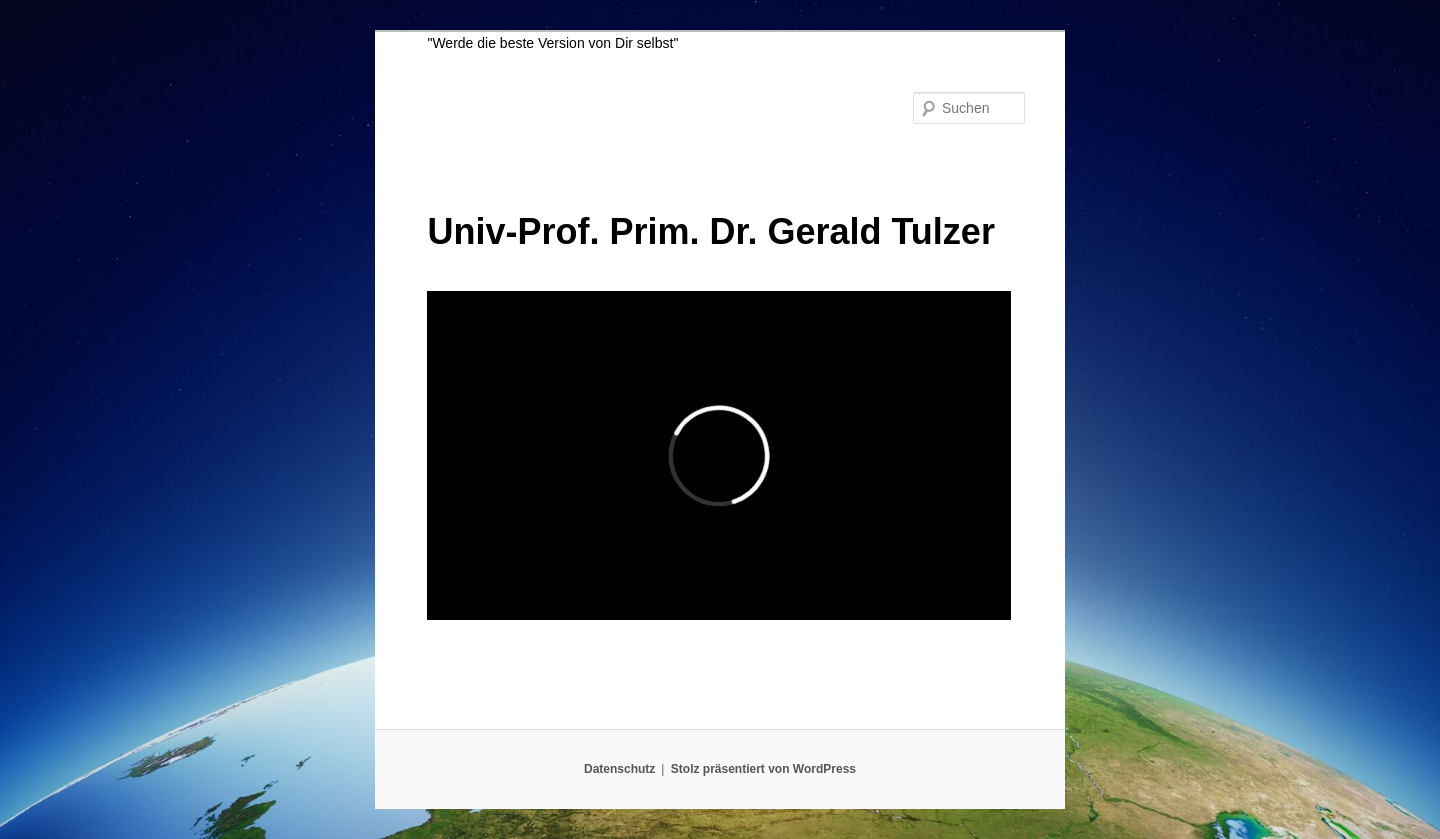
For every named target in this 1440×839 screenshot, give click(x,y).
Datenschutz (619, 769)
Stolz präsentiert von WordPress (763, 769)
